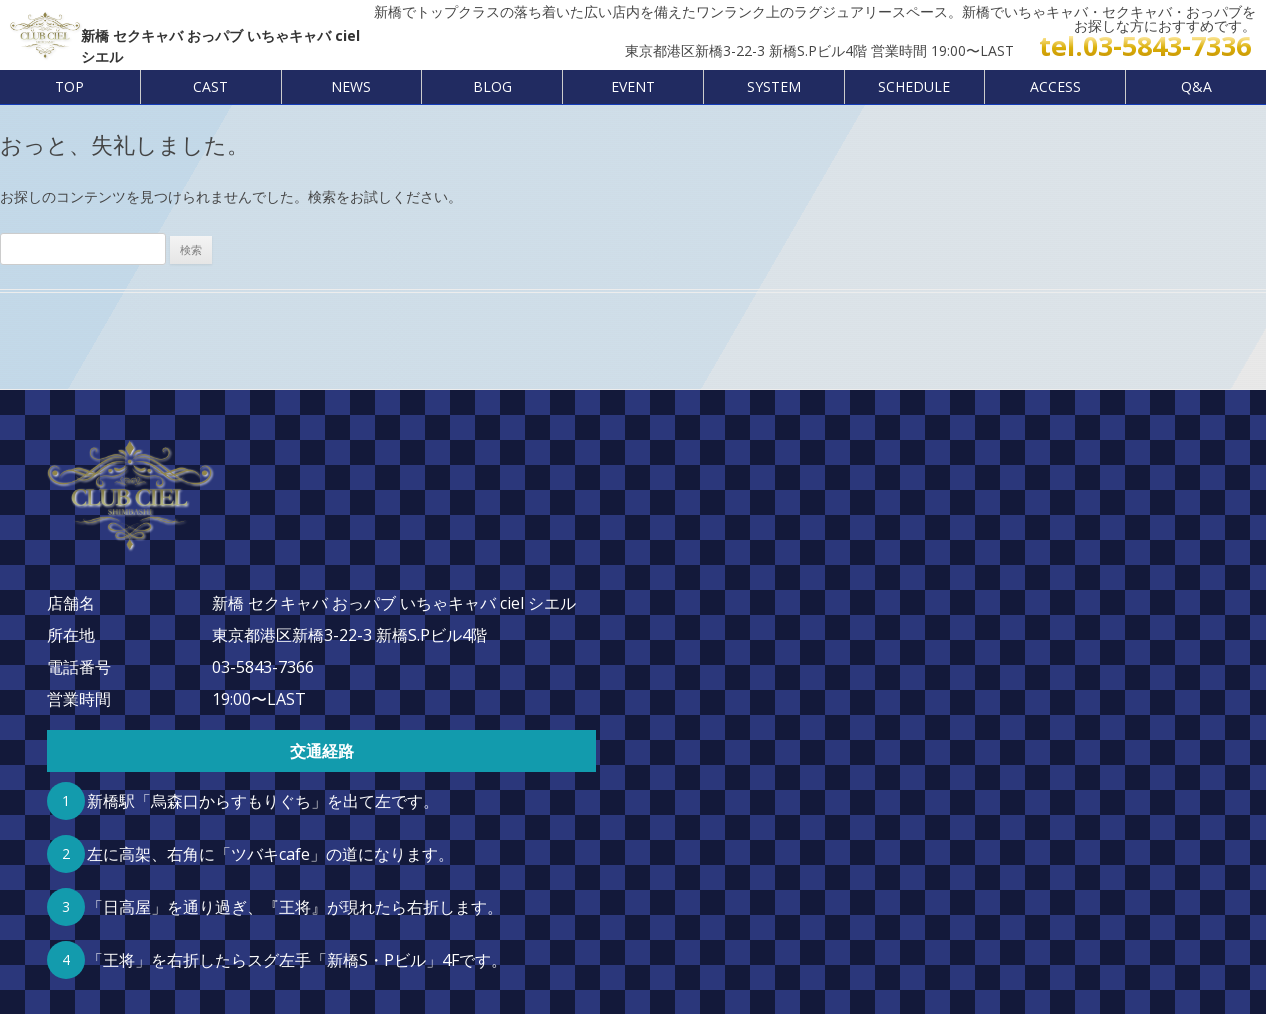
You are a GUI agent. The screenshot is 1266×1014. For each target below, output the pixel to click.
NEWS (351, 86)
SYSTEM (774, 86)
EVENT (633, 86)
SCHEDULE (914, 86)
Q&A (1196, 86)
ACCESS (1055, 86)
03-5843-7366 (263, 667)
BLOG (492, 86)
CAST (210, 86)
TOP (69, 86)
